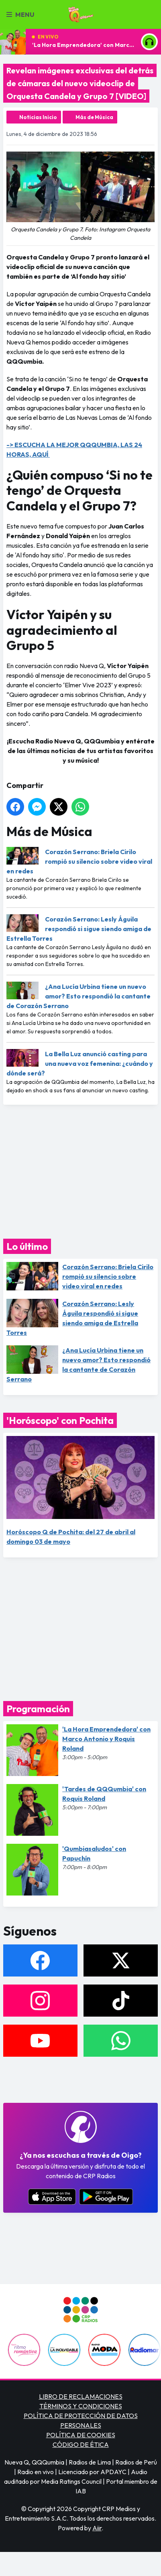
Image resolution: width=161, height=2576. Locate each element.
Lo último (27, 1246)
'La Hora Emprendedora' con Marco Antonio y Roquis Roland (83, 45)
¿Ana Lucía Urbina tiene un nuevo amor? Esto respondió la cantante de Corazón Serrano (78, 996)
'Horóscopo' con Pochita (60, 1420)
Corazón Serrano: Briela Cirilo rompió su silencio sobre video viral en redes (79, 861)
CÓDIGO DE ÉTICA (81, 2444)
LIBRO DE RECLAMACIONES (80, 2396)
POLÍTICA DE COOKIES (80, 2435)
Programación (38, 1709)
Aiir (97, 2528)
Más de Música (94, 117)
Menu (20, 14)
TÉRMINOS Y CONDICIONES (80, 2406)
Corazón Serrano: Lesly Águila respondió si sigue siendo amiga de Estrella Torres (78, 928)
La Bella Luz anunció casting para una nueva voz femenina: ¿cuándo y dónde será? (79, 1063)
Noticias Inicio (38, 117)
